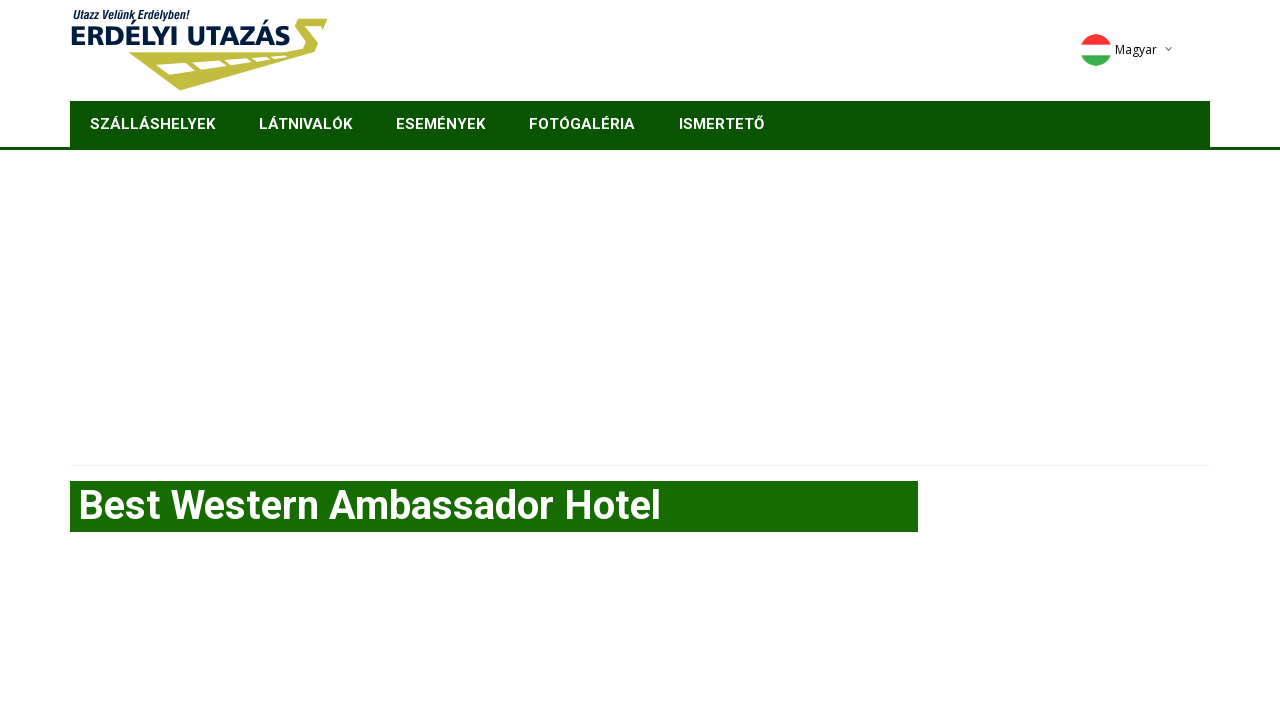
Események (440, 124)
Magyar (1118, 49)
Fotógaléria (582, 124)
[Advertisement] (640, 300)
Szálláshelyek (152, 124)
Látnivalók (305, 124)
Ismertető (721, 124)
